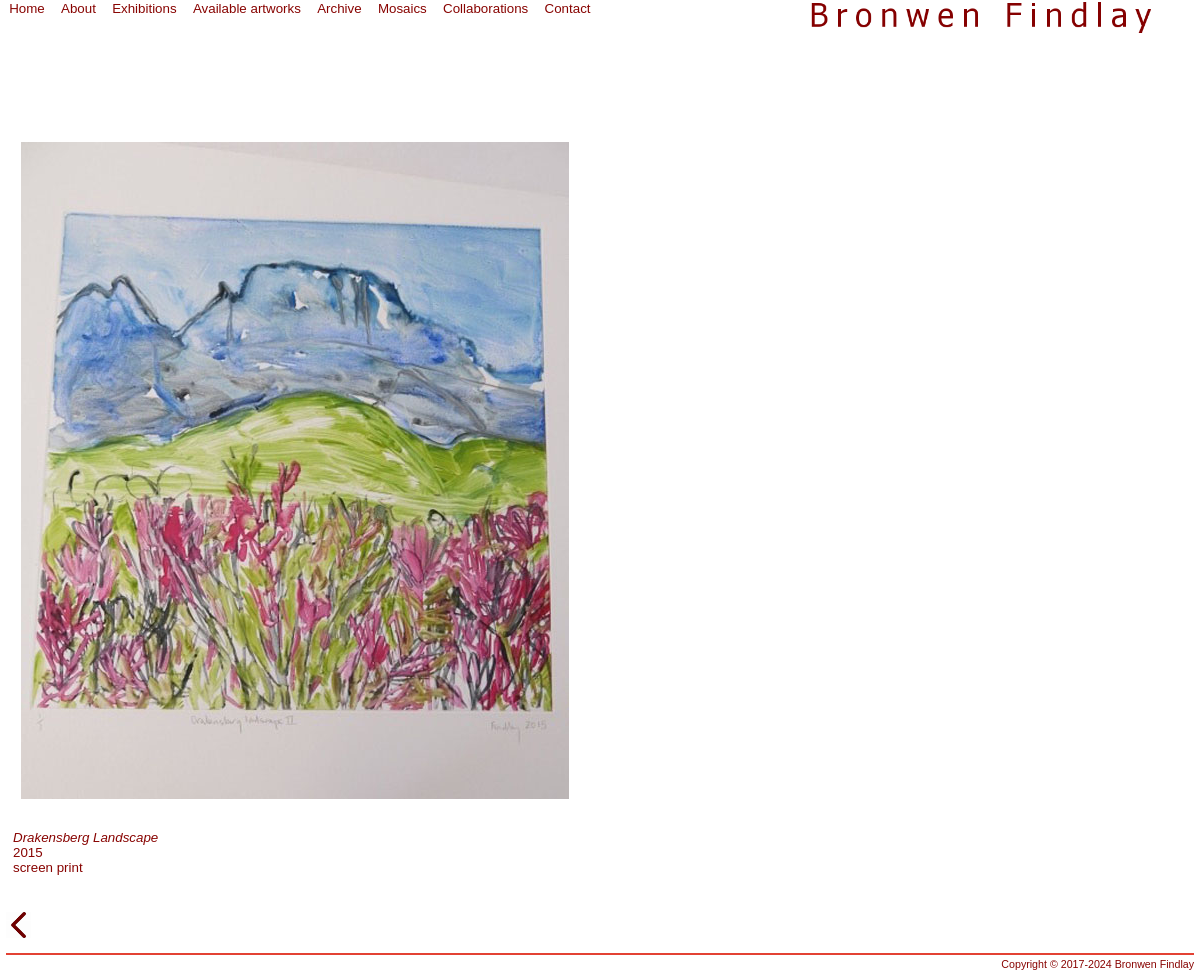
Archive (339, 8)
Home (27, 8)
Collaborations (485, 8)
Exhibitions (144, 8)
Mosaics (402, 8)
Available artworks (247, 8)
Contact (568, 8)
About (78, 8)
